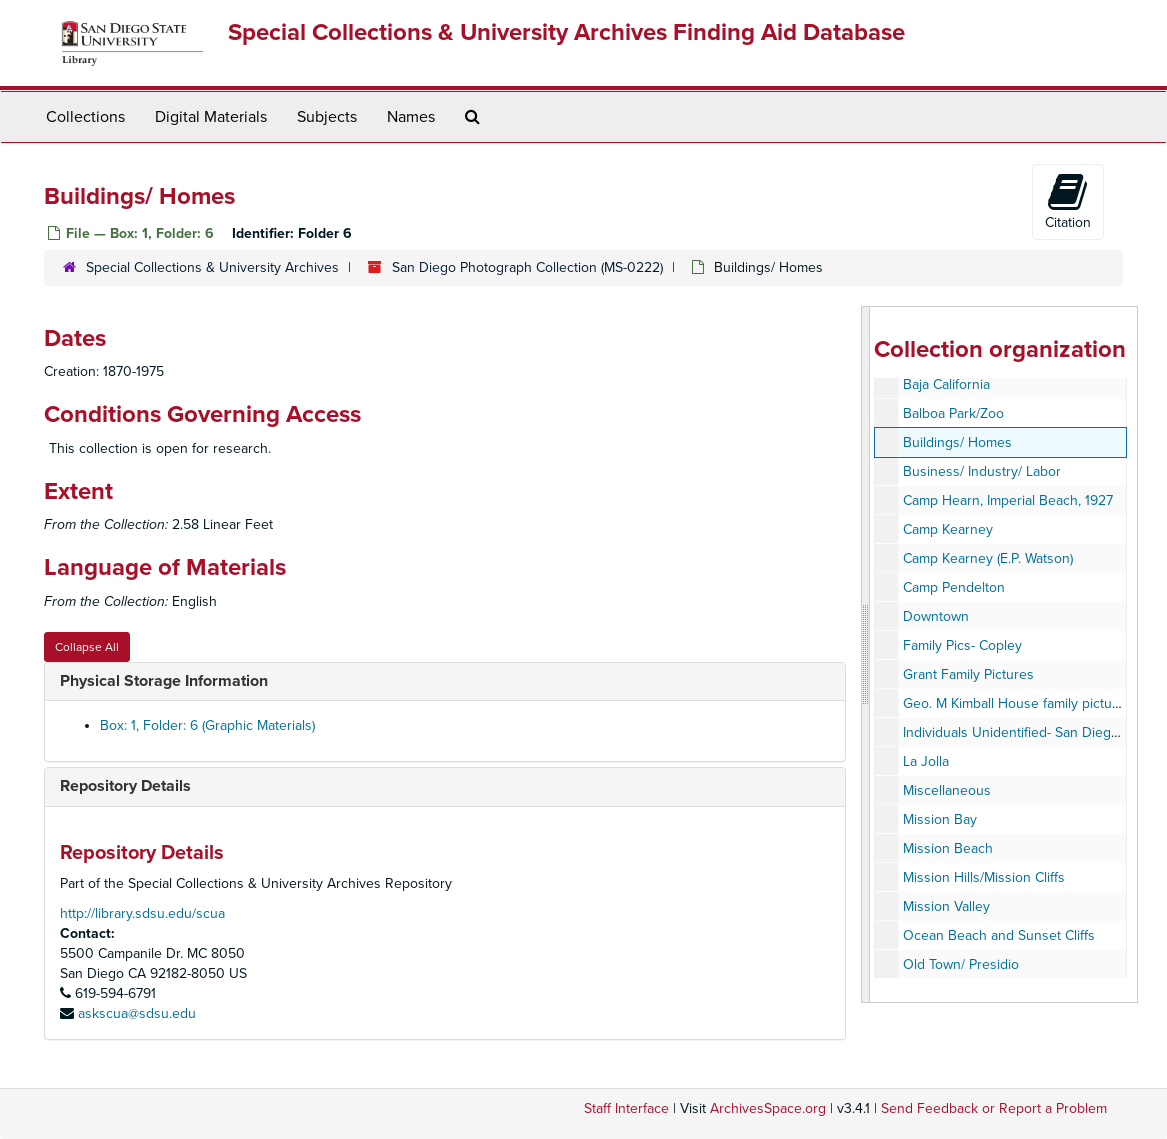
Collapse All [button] (87, 647)
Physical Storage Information (164, 681)
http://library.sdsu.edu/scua (142, 913)
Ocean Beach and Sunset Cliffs (999, 935)
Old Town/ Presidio (961, 964)
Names (411, 117)
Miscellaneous (947, 790)
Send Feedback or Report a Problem (994, 1108)
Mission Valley (946, 906)
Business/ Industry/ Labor (982, 471)
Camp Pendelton (954, 587)
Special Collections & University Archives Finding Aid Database (566, 32)
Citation (1068, 201)
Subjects (327, 117)
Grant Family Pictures (968, 674)
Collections (85, 117)
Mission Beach (948, 848)
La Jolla (926, 761)
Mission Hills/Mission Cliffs (984, 877)
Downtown (936, 616)
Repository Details (125, 786)
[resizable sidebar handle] (866, 654)
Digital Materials (211, 117)
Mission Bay (940, 819)
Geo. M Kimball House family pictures (1017, 703)
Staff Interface (626, 1108)
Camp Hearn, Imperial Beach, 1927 (1008, 500)
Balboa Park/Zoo (953, 413)
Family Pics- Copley (962, 645)
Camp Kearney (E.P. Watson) (988, 558)
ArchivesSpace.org (768, 1108)
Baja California (946, 384)
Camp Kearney (948, 529)
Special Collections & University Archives (212, 267)
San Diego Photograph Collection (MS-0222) (527, 267)
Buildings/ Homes (957, 442)
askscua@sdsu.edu (137, 1013)
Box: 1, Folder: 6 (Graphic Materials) (207, 725)
